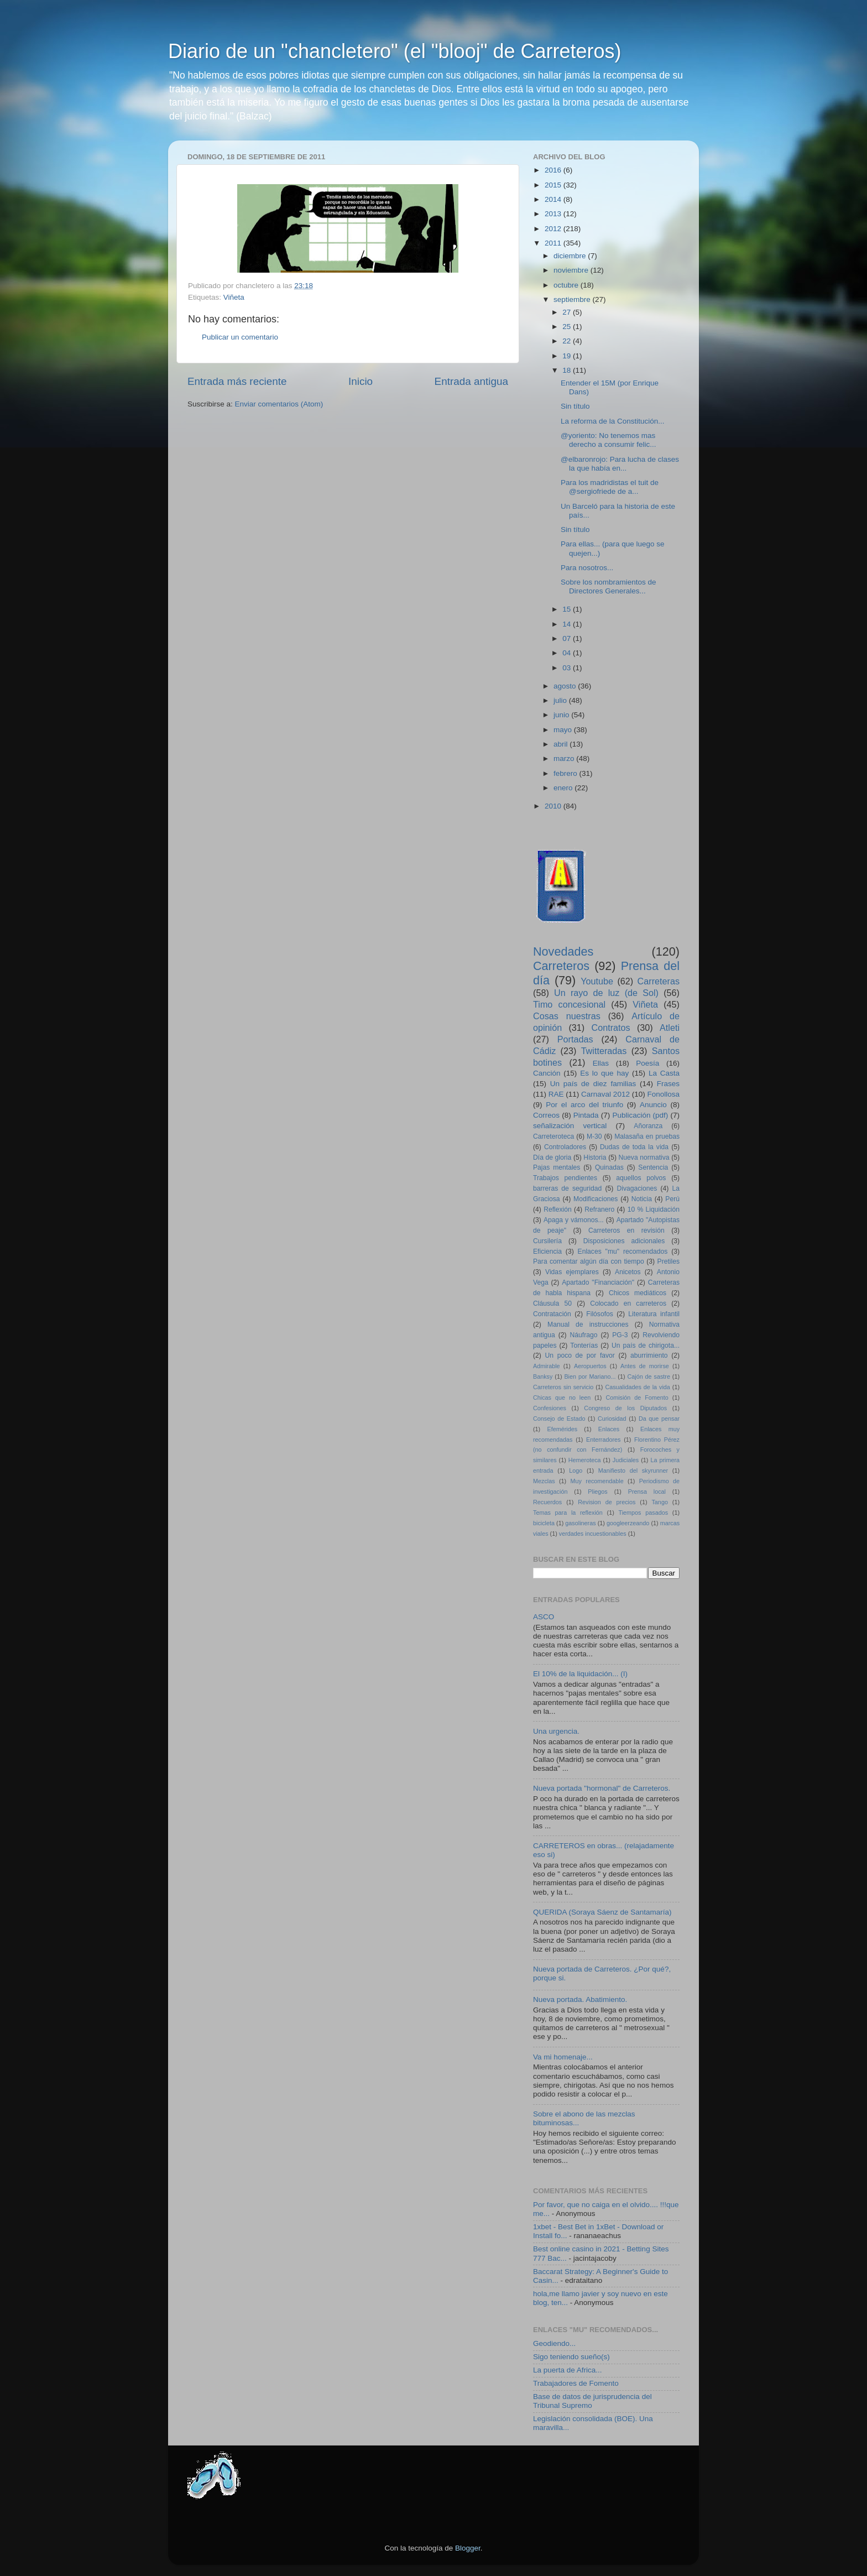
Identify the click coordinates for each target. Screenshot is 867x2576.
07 (567, 638)
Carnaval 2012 (605, 1094)
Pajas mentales (556, 1167)
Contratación (552, 1314)
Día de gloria (552, 1157)
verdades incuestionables (592, 1533)
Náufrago (584, 1335)
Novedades (563, 951)
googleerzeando (628, 1523)
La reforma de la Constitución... (613, 421)
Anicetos (628, 1272)
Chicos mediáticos (637, 1293)
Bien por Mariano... (589, 1376)
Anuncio (653, 1105)
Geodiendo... (554, 2343)
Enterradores (603, 1439)
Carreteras (659, 981)
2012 (554, 229)
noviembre (572, 270)
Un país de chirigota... (646, 1345)
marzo (564, 758)
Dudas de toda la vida (634, 1147)
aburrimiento (648, 1355)
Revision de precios (606, 1502)
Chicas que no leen (562, 1397)
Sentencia (653, 1167)
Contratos (611, 1028)
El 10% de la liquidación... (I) (580, 1674)
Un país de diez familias (593, 1084)
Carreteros (561, 966)
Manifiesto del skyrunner (633, 1470)
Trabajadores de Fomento (576, 2383)
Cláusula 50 (552, 1303)
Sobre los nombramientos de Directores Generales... (608, 586)
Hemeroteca (584, 1460)
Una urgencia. (556, 1731)
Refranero (599, 1209)
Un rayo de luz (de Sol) (606, 993)
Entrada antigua (471, 381)
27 (567, 312)
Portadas (575, 1039)
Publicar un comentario (240, 337)
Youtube (597, 981)
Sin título (575, 406)
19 (567, 356)
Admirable (546, 1366)
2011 (554, 243)
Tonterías (584, 1345)
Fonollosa (663, 1094)
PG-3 (620, 1335)
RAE (556, 1094)
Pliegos (597, 1491)
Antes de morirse (644, 1366)
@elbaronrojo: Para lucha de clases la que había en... (620, 463)
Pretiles (668, 1261)
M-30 (594, 1136)
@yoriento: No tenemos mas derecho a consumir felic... (608, 440)
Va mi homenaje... (563, 2057)
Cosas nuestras (566, 1016)
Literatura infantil (654, 1314)
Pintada (586, 1115)
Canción (547, 1073)
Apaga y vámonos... (574, 1220)
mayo (563, 730)
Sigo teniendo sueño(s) (571, 2357)
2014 (554, 199)
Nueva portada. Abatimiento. (580, 1999)
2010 (554, 806)
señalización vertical (570, 1126)
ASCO (543, 1617)
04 (567, 653)
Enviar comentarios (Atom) (279, 404)
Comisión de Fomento (636, 1397)
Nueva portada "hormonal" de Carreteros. (601, 1788)
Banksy (542, 1376)
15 (567, 609)
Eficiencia (547, 1251)
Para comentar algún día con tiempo (588, 1261)
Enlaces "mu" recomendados (623, 1251)
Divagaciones (637, 1188)
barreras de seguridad (567, 1188)
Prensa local (647, 1491)
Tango (659, 1502)
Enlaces (608, 1429)
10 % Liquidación (654, 1209)
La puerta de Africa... (567, 2370)
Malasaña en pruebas (647, 1136)
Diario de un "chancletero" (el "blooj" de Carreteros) (394, 51)
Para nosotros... (587, 568)
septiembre (573, 299)
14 (567, 624)
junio (562, 715)
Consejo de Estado (559, 1418)
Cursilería (547, 1241)
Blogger (467, 2548)
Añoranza (648, 1126)
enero (563, 788)
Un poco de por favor (579, 1355)
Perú (672, 1199)
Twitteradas (604, 1051)
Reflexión (558, 1209)
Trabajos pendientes (565, 1178)
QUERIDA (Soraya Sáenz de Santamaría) (602, 1912)
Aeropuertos (590, 1366)
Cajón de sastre (648, 1376)
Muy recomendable (597, 1481)
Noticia (641, 1199)
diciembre (570, 256)
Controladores (565, 1147)
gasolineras (580, 1523)
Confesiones (549, 1408)
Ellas (601, 1063)
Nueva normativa (644, 1157)
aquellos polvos (641, 1178)
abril (561, 744)
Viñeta (233, 297)
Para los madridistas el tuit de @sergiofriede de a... (610, 487)
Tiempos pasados (643, 1512)
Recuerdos (547, 1502)
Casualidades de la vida (637, 1387)
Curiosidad (612, 1418)
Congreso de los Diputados (625, 1408)
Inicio (360, 381)
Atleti (670, 1028)
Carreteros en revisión (626, 1230)
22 (567, 341)
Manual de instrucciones (588, 1324)
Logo (575, 1470)
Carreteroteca (553, 1136)
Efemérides (562, 1429)
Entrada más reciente (237, 381)
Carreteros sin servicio (563, 1387)
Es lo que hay (604, 1073)
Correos (546, 1115)
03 (567, 668)
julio (561, 700)
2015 (554, 185)
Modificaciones (595, 1199)
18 (567, 370)
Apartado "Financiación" (598, 1282)
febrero (566, 773)
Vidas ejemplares (572, 1272)
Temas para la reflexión (568, 1512)
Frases (668, 1084)
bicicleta (544, 1523)
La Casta (664, 1073)
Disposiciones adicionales (624, 1241)
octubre (567, 285)
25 (567, 326)
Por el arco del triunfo (584, 1105)
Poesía (647, 1063)
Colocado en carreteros (628, 1303)
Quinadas (609, 1167)
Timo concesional (569, 1004)
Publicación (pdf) (640, 1115)
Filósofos (599, 1314)
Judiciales (626, 1460)
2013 (554, 214)
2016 (554, 170)
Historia (594, 1157)
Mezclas (544, 1481)
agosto (565, 686)
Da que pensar (659, 1418)
